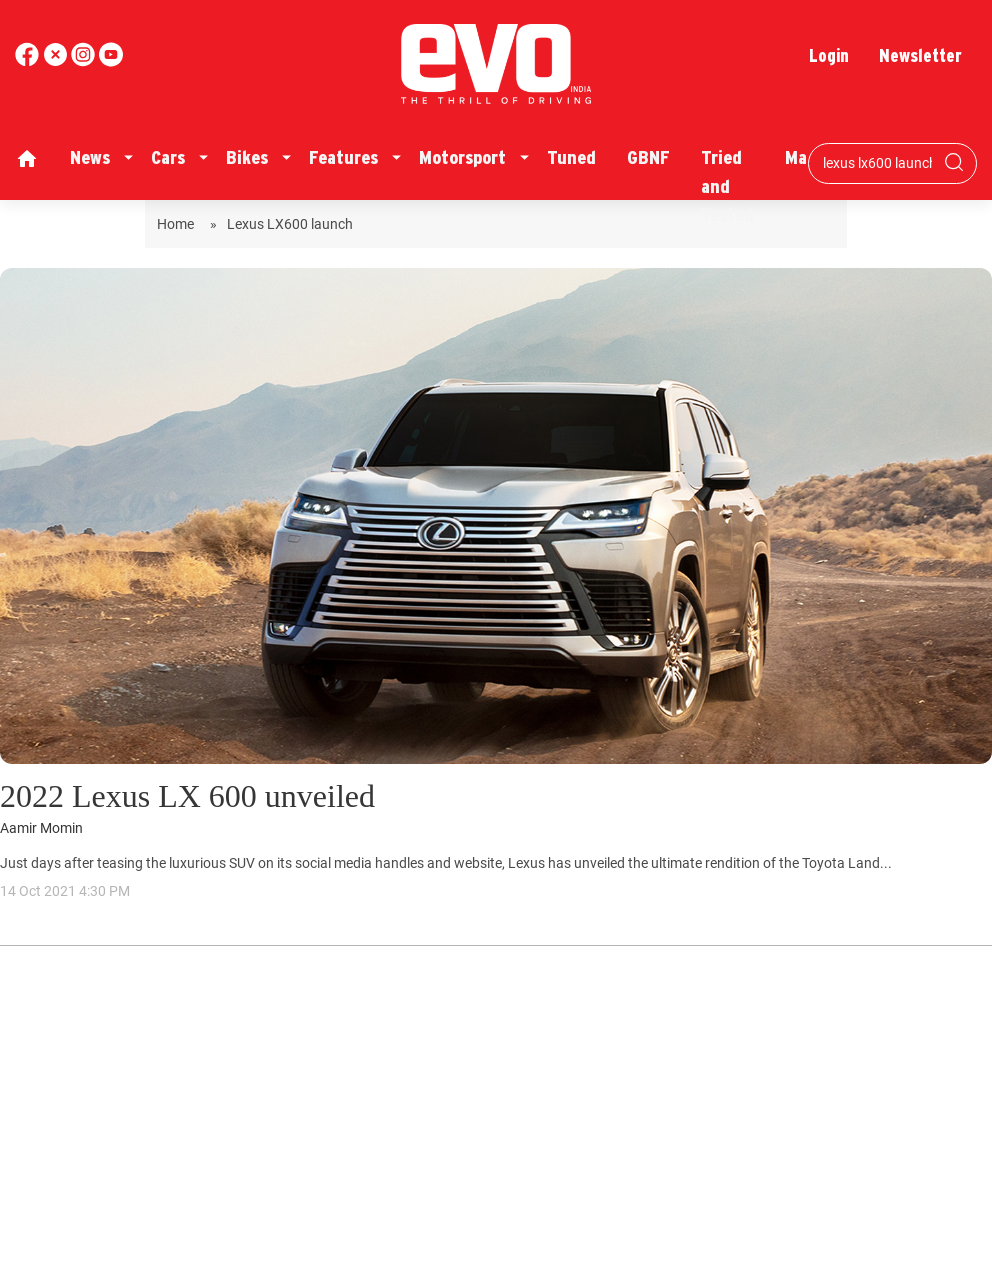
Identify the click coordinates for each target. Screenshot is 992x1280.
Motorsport (462, 157)
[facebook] (29, 61)
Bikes (247, 157)
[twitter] (57, 61)
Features (343, 157)
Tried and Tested (727, 186)
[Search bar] (877, 163)
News (90, 157)
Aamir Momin (41, 828)
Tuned (571, 157)
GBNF (648, 157)
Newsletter (920, 55)
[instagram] (111, 61)
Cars (168, 157)
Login (829, 55)
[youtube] (85, 61)
